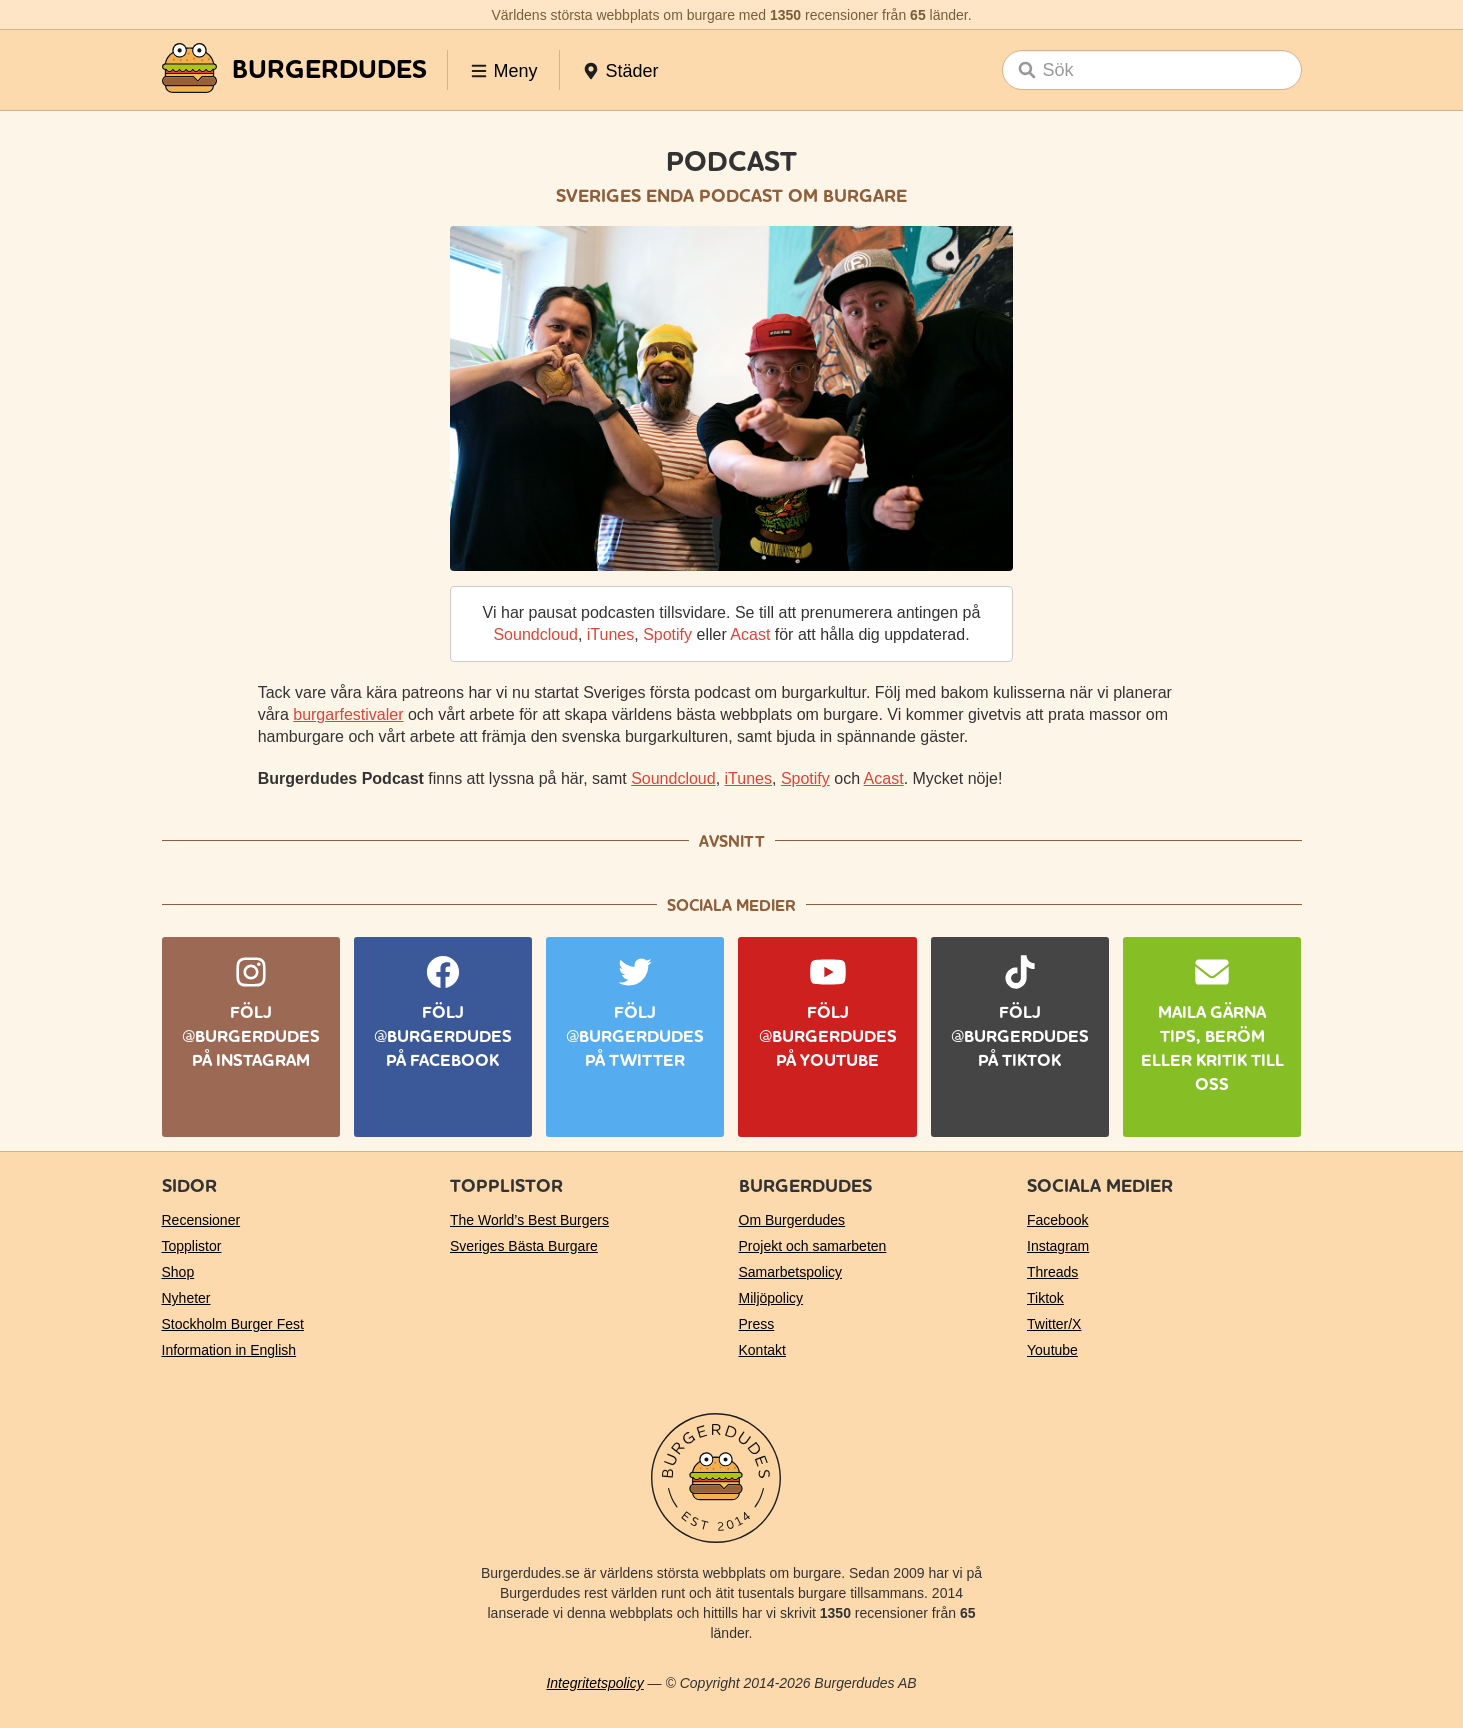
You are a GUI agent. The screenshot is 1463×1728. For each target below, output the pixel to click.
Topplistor (192, 1246)
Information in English (229, 1350)
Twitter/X (1054, 1324)
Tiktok (1045, 1298)
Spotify (667, 634)
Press (757, 1324)
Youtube (1052, 1350)
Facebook (1057, 1220)
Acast (750, 634)
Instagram (1058, 1246)
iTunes (610, 634)
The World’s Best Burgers (529, 1220)
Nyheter (186, 1298)
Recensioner (201, 1220)
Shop (178, 1272)
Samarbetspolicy (791, 1272)
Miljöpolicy (771, 1298)
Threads (1052, 1272)
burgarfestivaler (348, 714)
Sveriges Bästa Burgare (524, 1246)
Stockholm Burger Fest (233, 1324)
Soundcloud (535, 634)
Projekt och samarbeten (813, 1246)
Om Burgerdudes (792, 1220)
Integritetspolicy (594, 1683)
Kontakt (762, 1350)
